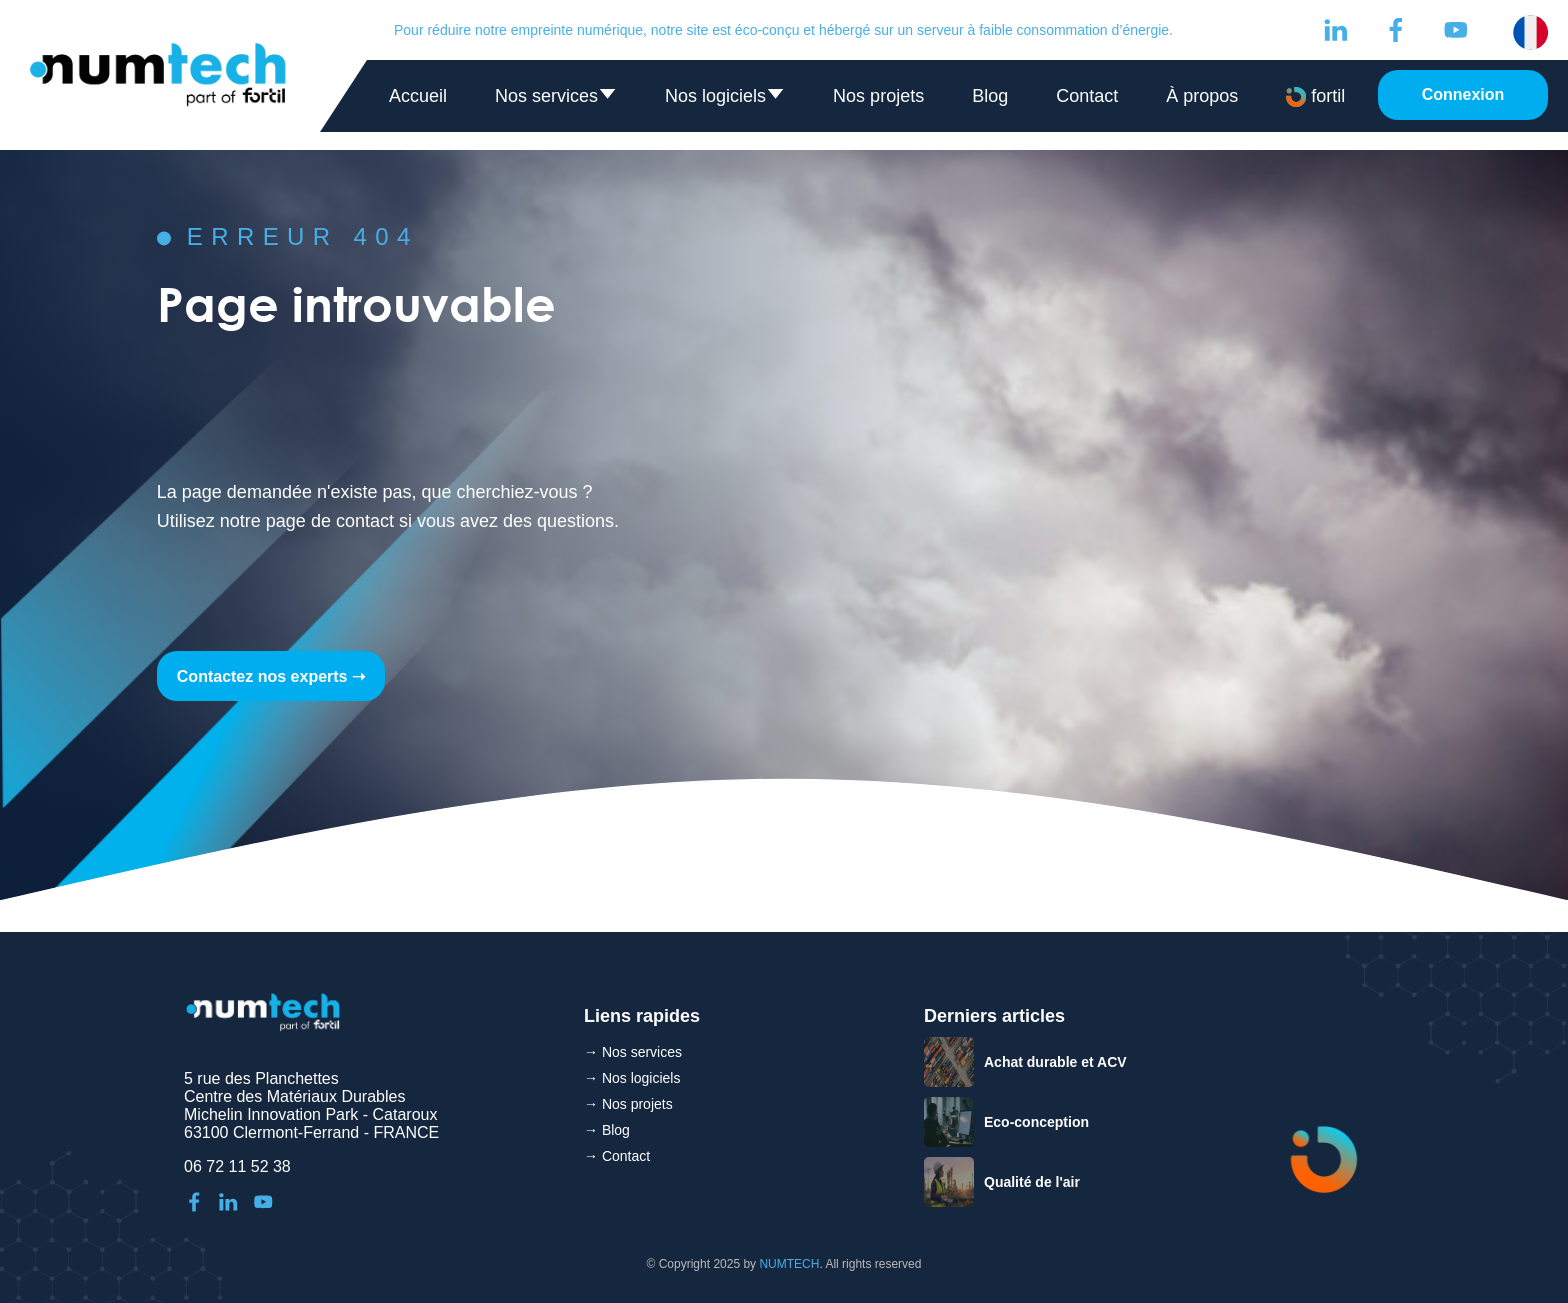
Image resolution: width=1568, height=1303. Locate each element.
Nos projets (878, 96)
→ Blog (607, 1130)
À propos (1202, 96)
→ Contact (617, 1156)
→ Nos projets (628, 1104)
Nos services (556, 100)
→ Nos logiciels (632, 1078)
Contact (1087, 96)
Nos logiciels (725, 100)
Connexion (1463, 94)
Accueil (418, 96)
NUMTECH (789, 1264)
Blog (990, 96)
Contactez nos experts (262, 676)
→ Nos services (633, 1052)
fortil (1315, 96)
